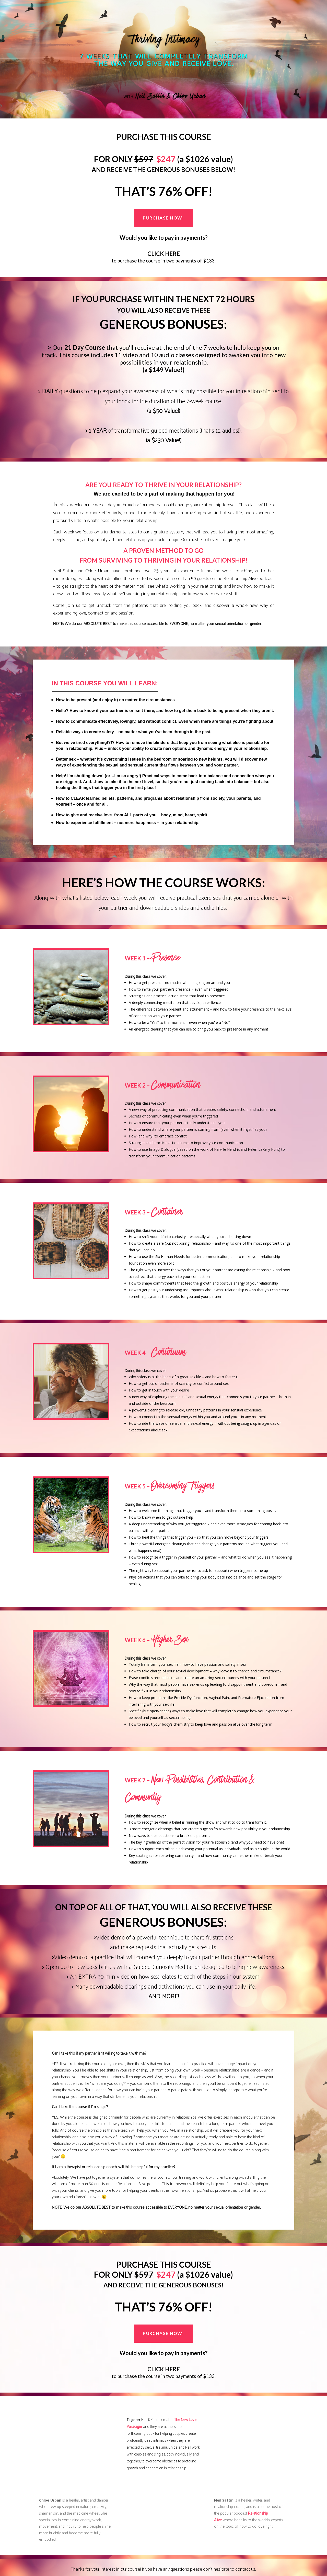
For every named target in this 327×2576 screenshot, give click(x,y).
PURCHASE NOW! (163, 218)
